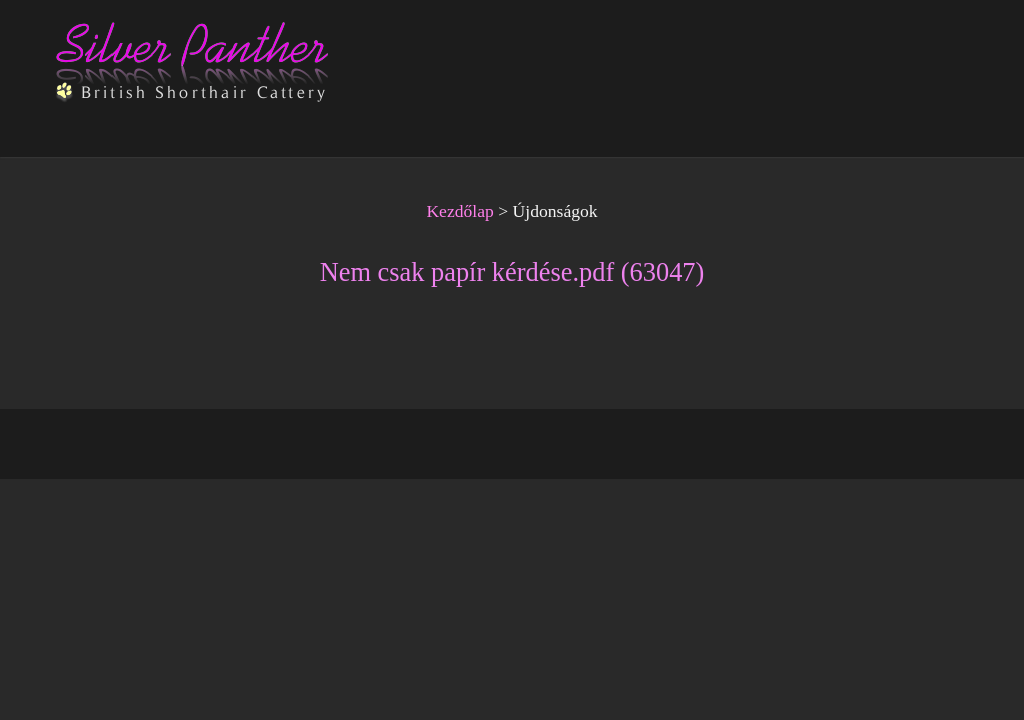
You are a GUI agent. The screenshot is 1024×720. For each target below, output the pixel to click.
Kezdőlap (459, 211)
